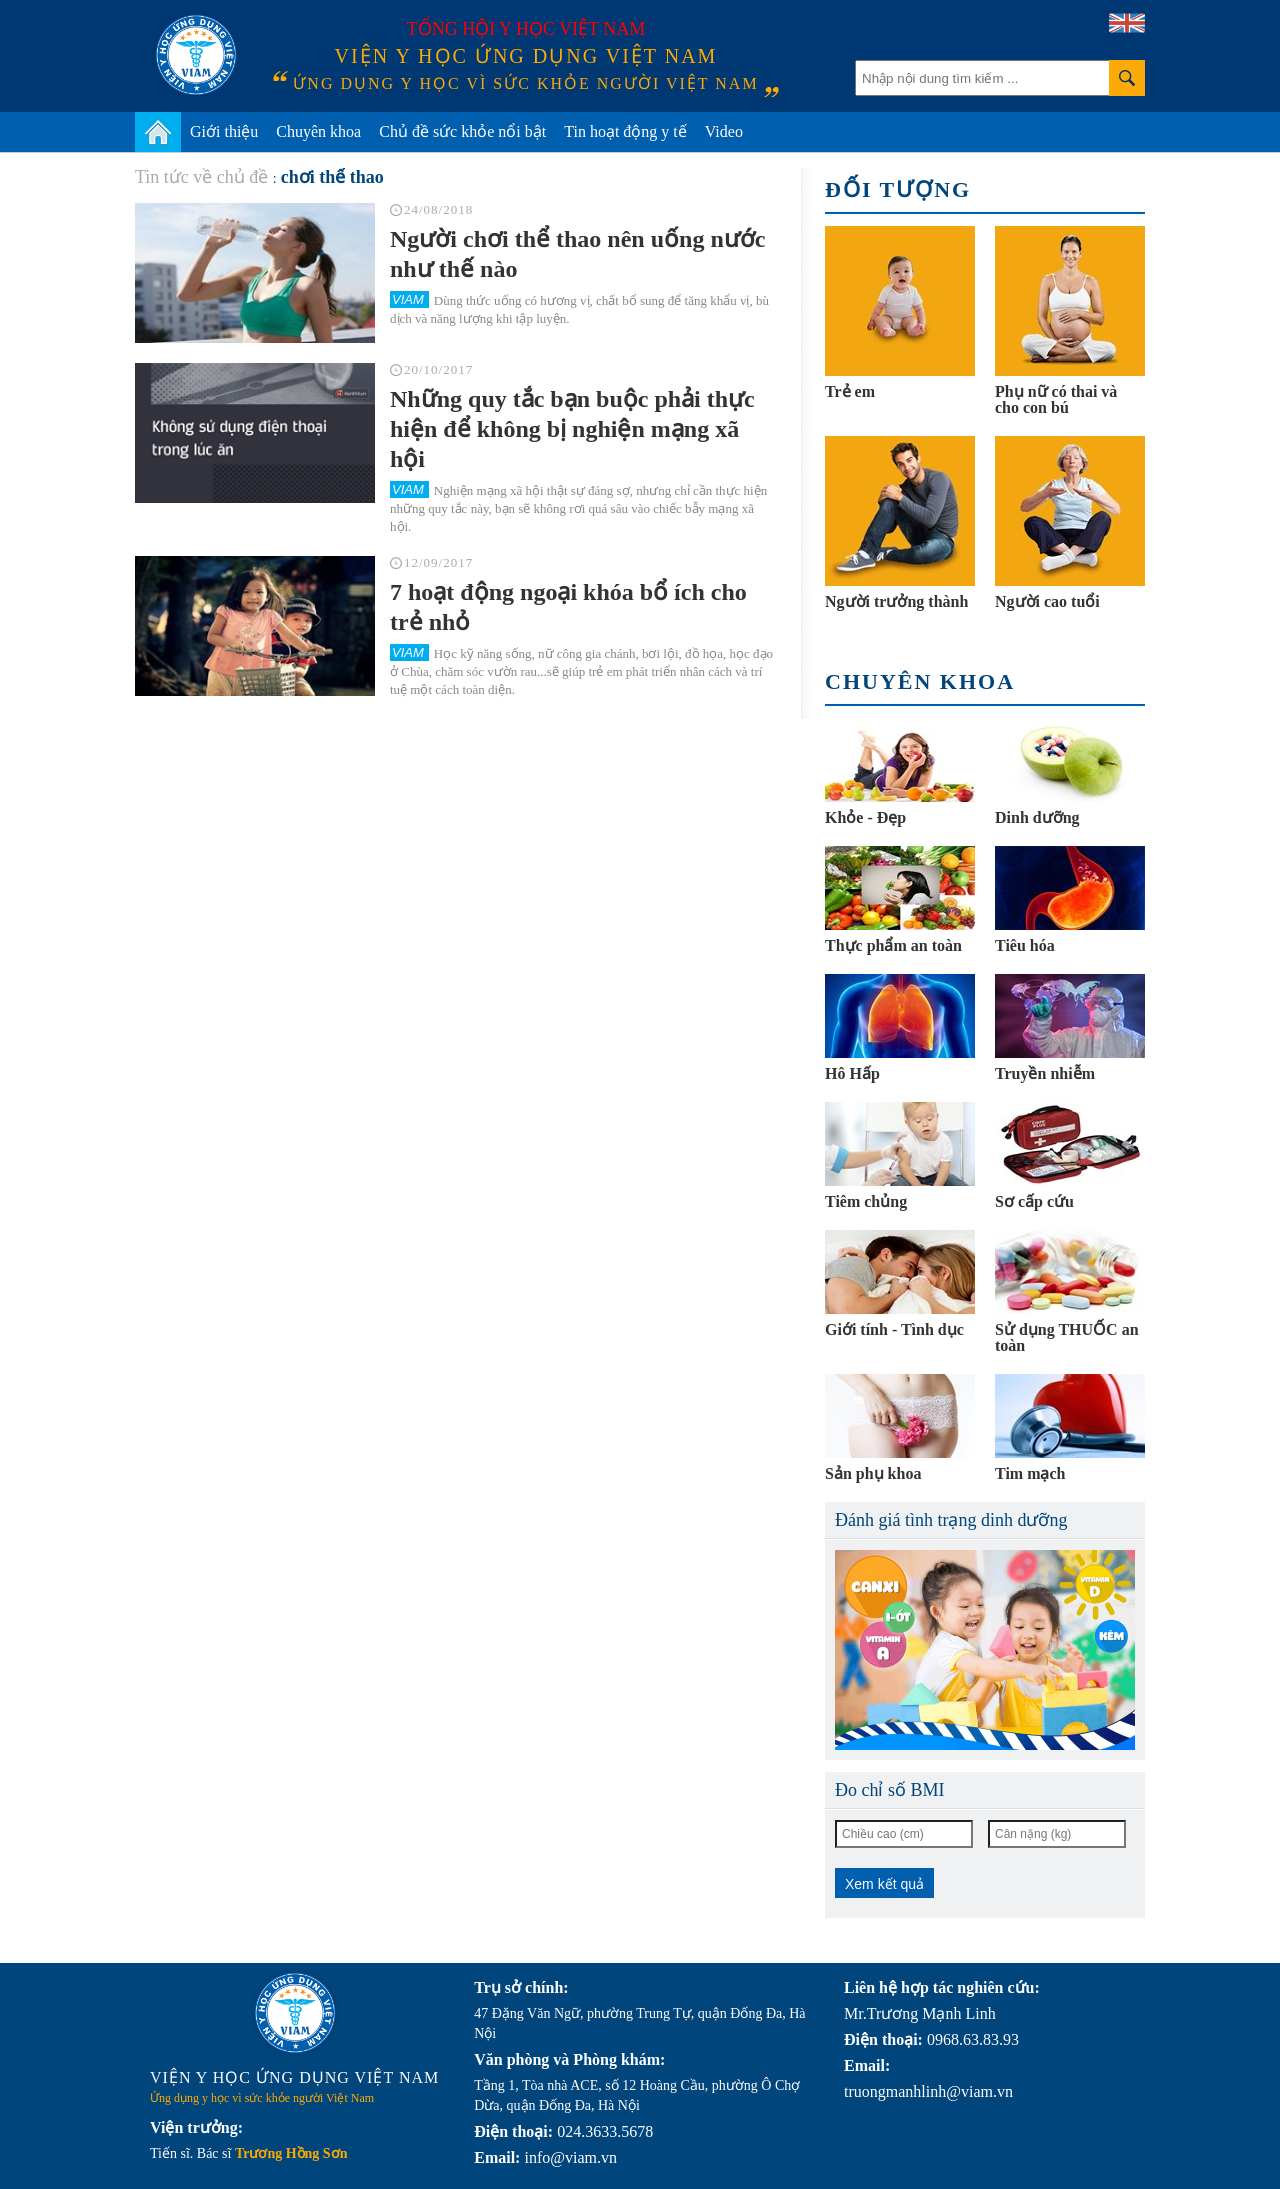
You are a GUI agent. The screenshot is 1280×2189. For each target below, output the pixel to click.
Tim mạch (1030, 1473)
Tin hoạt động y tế (625, 131)
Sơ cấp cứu (1034, 1201)
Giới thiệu (224, 131)
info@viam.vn (570, 2157)
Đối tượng (898, 189)
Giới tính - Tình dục (894, 1329)
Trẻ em (850, 391)
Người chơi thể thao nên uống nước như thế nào (577, 254)
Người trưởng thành (896, 601)
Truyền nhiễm (1045, 1073)
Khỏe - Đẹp (865, 817)
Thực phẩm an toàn (893, 945)
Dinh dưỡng (1037, 817)
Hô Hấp (852, 1073)
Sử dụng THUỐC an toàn (1067, 1337)
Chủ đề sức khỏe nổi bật (462, 131)
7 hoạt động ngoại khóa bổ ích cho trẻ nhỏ (568, 607)
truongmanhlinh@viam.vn (928, 2091)
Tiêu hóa (1025, 945)
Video (724, 131)
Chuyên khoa (318, 131)
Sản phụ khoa (873, 1473)
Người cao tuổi (1047, 601)
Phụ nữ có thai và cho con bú (1056, 399)
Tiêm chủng (866, 1201)
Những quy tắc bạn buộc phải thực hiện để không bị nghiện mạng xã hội (572, 429)
